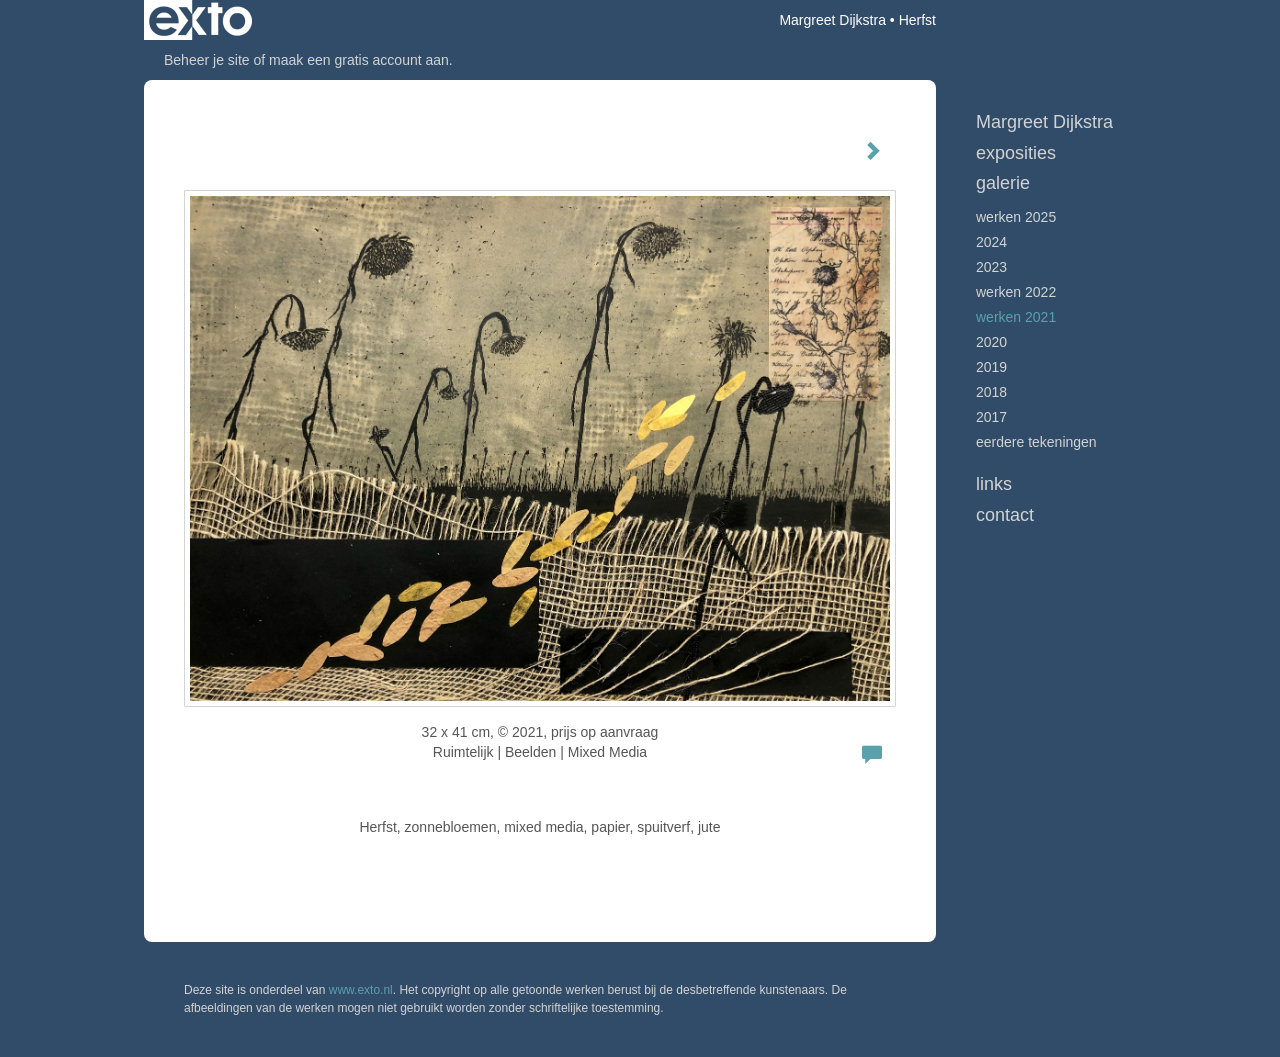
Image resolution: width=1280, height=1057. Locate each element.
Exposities (1016, 153)
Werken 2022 (1016, 292)
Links (994, 484)
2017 (991, 417)
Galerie (1003, 183)
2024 (991, 242)
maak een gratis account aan (359, 60)
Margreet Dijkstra (832, 20)
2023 (991, 267)
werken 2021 (1016, 317)
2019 (991, 367)
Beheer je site (207, 60)
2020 (991, 342)
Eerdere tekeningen (1036, 442)
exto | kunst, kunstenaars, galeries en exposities (200, 20)
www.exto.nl (361, 990)
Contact (1005, 515)
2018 (991, 392)
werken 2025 (1016, 217)
